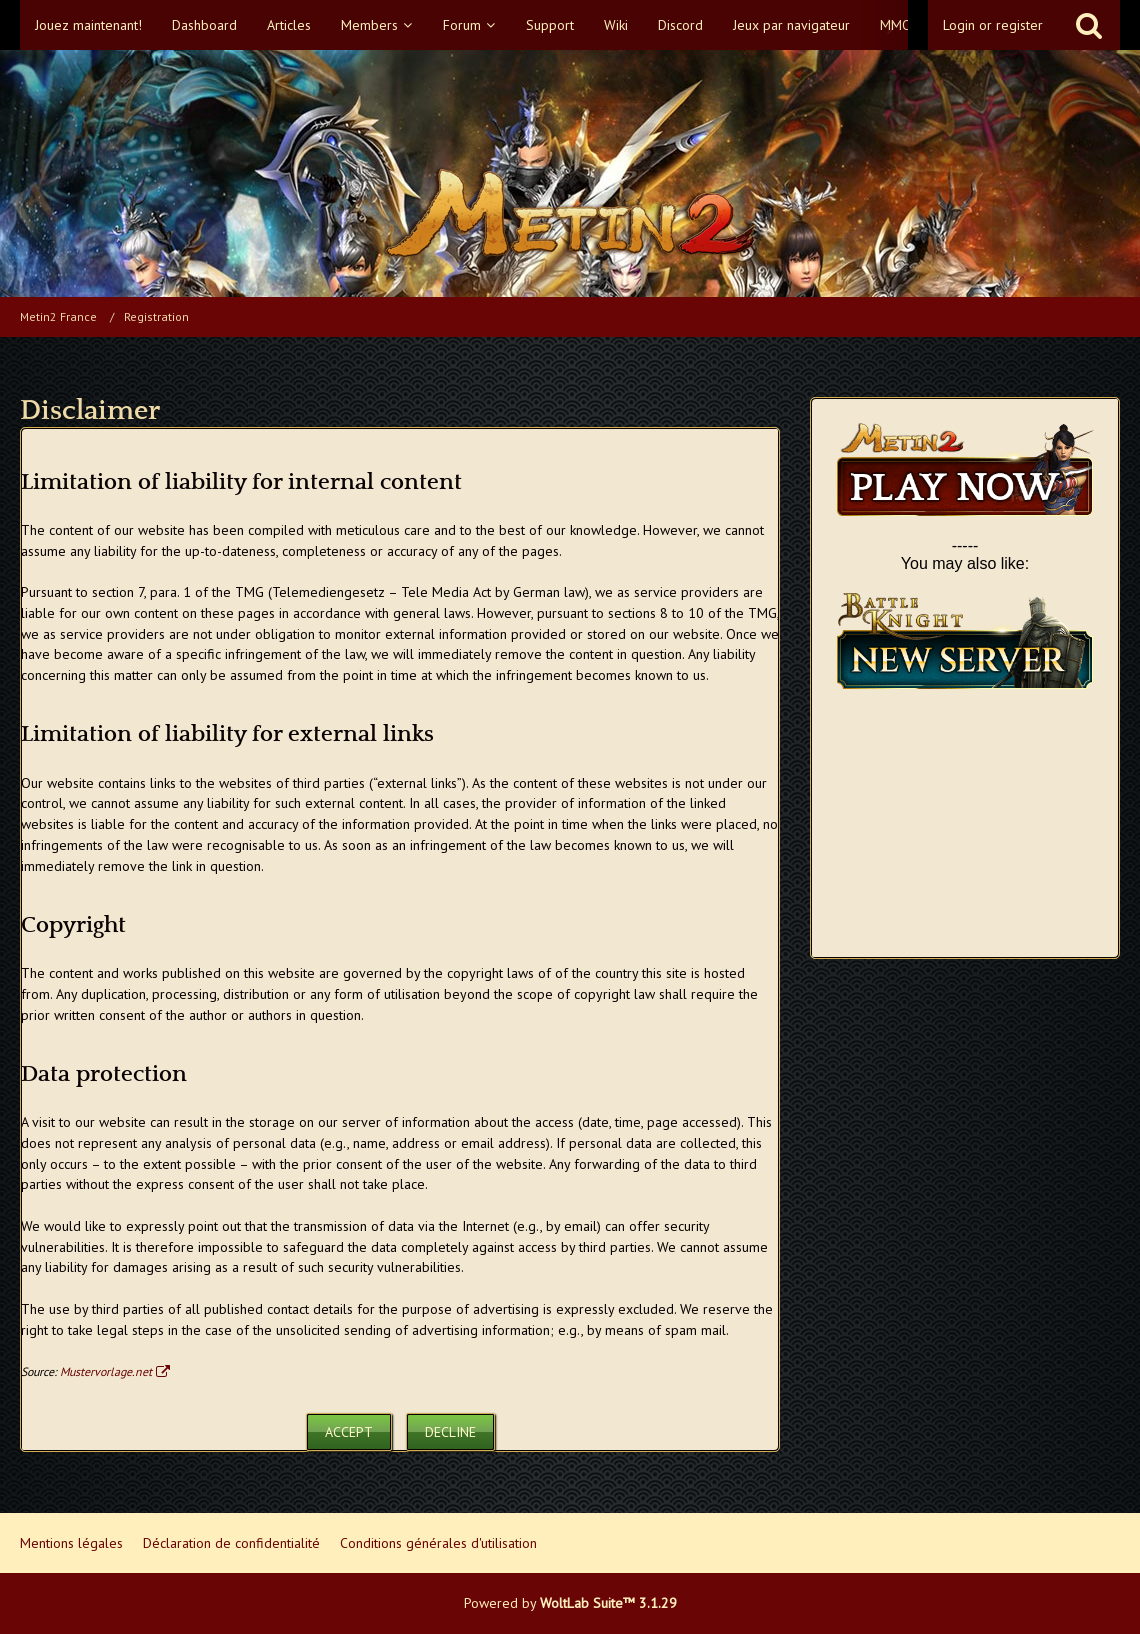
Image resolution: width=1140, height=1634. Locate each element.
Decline (450, 1432)
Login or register (993, 25)
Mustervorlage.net (106, 1371)
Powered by (570, 1603)
